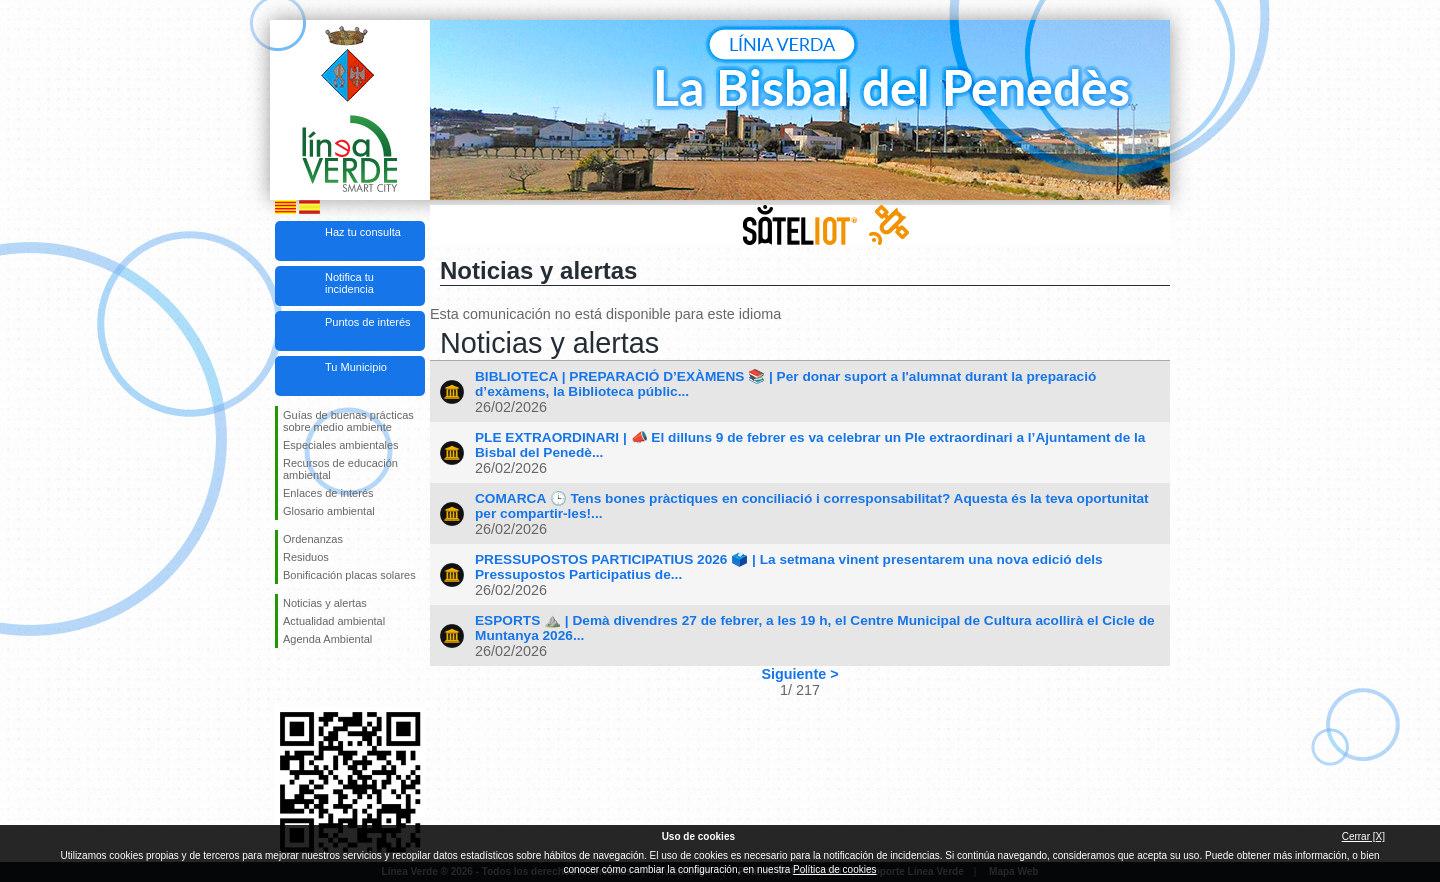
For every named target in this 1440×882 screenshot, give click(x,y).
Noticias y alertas (325, 603)
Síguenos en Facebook (287, 680)
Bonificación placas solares (349, 575)
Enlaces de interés (328, 493)
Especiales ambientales (341, 445)
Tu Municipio (356, 367)
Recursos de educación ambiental (340, 469)
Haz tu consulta (363, 232)
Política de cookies (834, 869)
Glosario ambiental (329, 511)
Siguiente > (799, 674)
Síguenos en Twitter (320, 680)
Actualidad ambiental (334, 621)
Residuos (306, 557)
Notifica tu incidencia (349, 283)
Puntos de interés (368, 322)
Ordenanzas (313, 539)
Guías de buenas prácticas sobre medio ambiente (348, 421)
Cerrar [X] (1363, 836)
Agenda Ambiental (327, 639)
